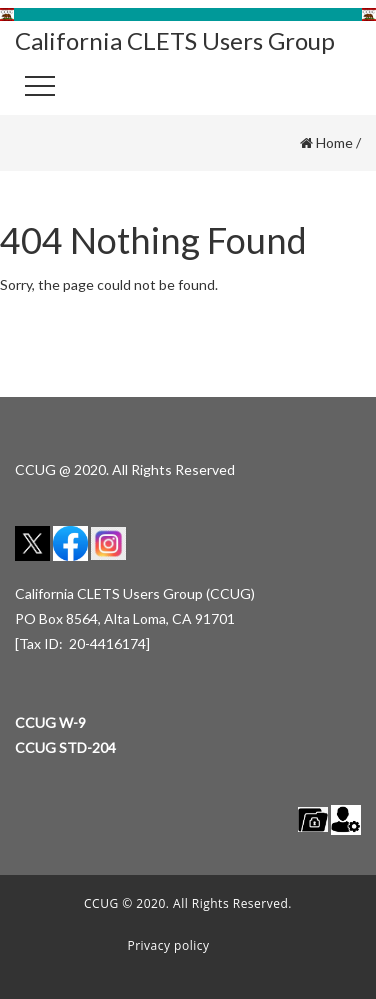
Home (334, 142)
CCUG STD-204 (65, 747)
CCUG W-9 (50, 722)
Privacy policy (168, 945)
